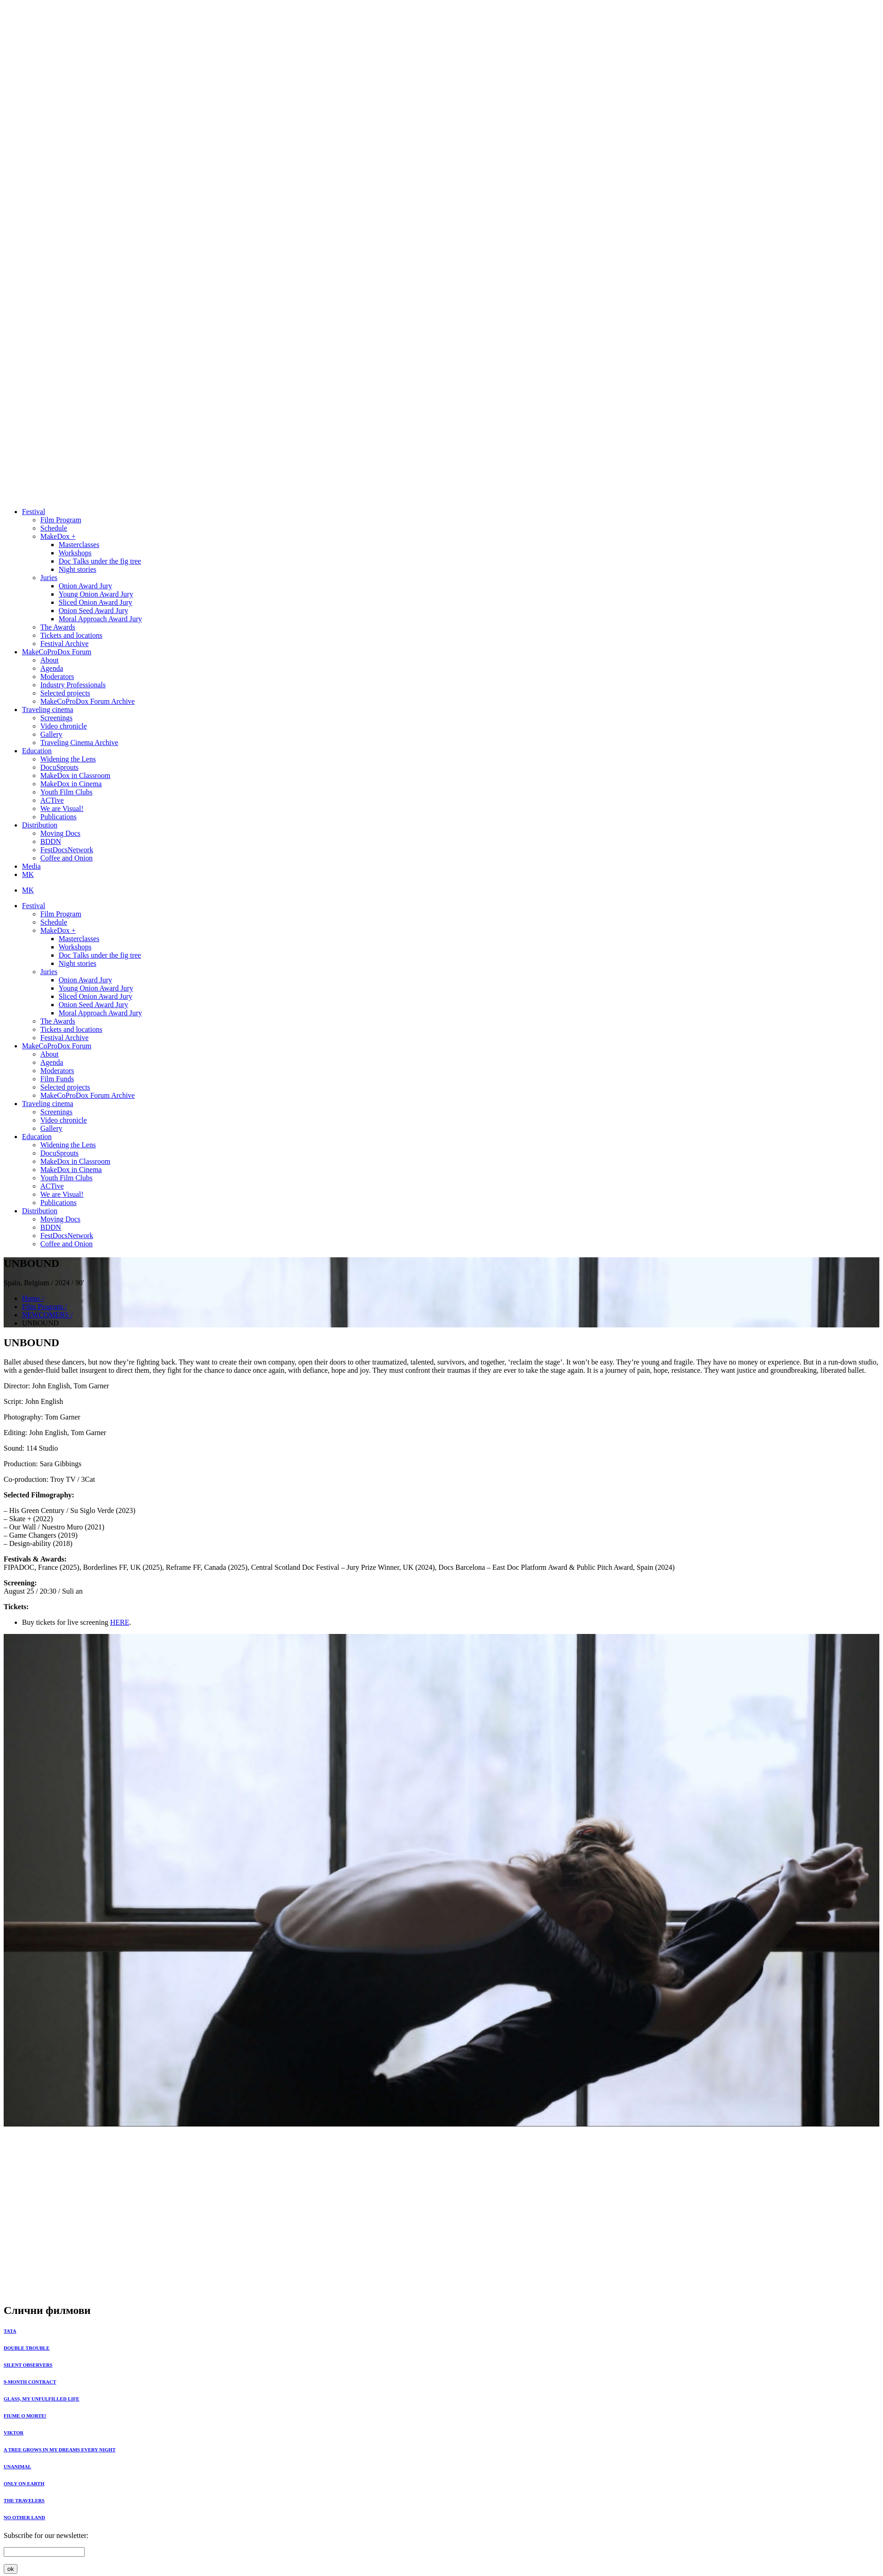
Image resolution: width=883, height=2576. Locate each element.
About (49, 660)
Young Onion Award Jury (96, 594)
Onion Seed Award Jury (93, 610)
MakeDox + (58, 536)
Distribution (39, 825)
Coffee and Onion (66, 858)
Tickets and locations (71, 635)
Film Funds (57, 1079)
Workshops (75, 553)
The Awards (57, 627)
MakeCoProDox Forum (57, 652)
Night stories (77, 569)
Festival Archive (64, 643)
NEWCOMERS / (47, 1315)
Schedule (53, 528)
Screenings (56, 718)
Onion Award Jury (85, 586)
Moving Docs (60, 833)
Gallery (51, 734)
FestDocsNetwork (66, 850)
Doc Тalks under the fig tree (100, 561)
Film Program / (44, 1306)
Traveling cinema (47, 709)
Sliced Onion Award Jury (95, 602)
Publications (58, 817)
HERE (119, 1622)
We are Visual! (61, 808)
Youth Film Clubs (66, 792)
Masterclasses (79, 544)
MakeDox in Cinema (71, 784)
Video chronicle (63, 726)
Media (31, 866)
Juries (48, 577)
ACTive (52, 800)
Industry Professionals (73, 685)
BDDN (50, 841)
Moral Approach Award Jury (100, 619)
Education (37, 751)
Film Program (60, 520)
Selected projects (65, 693)
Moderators (57, 676)
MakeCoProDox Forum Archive (87, 701)
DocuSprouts (59, 767)
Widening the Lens (68, 759)
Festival (33, 511)
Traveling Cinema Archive (79, 742)
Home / (33, 1298)
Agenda (51, 668)
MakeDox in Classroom (75, 775)
